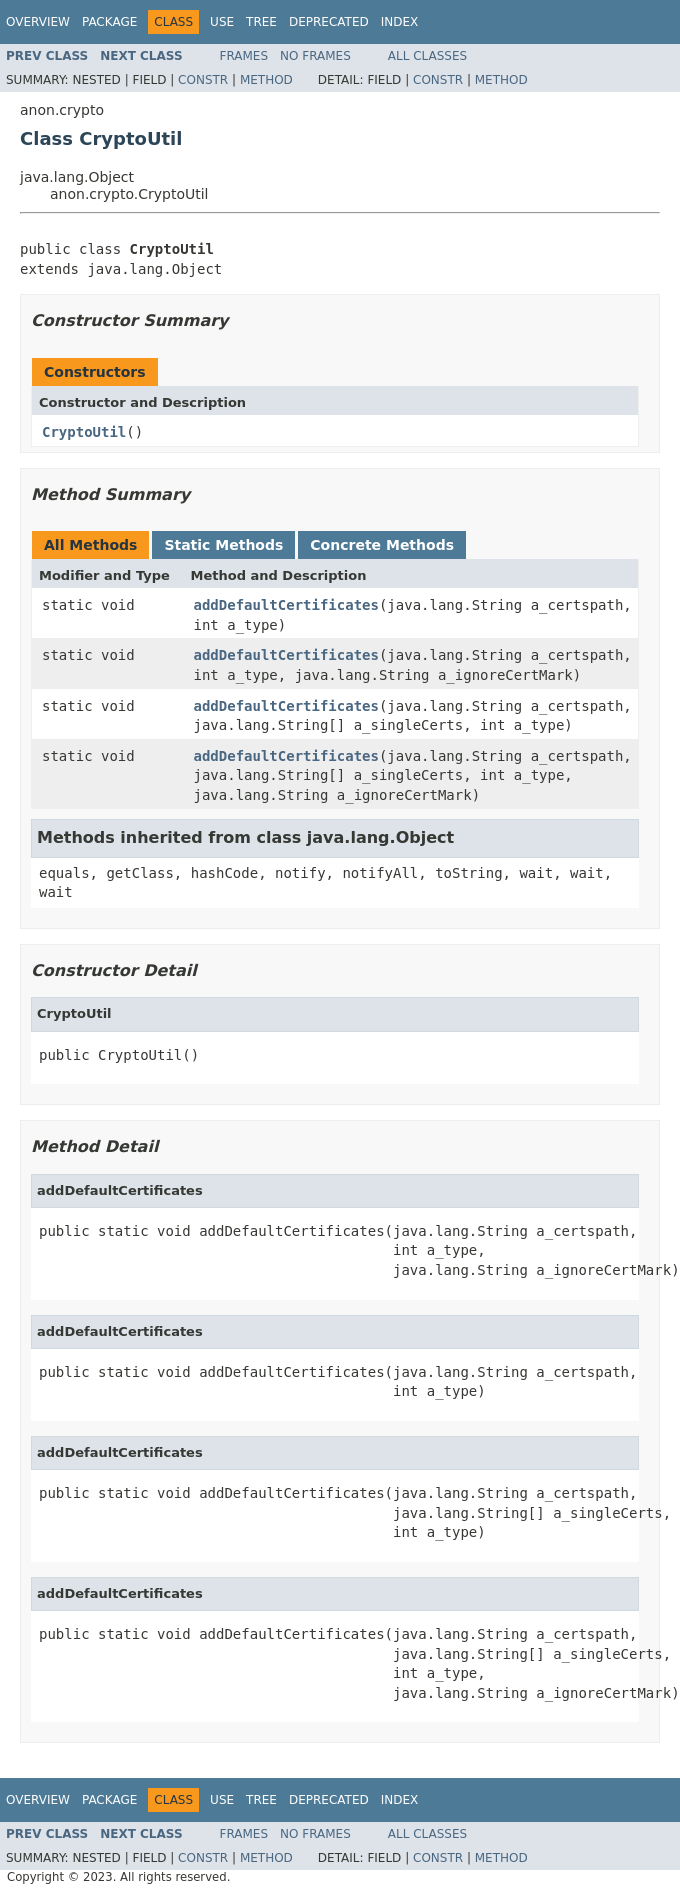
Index (400, 22)
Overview (38, 22)
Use (222, 22)
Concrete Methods (382, 545)
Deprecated (329, 22)
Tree (261, 22)
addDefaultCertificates (286, 605)
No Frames (315, 56)
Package (109, 22)
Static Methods (223, 545)
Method (266, 80)
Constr (203, 80)
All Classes (427, 56)
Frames (244, 56)
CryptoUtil (84, 432)
